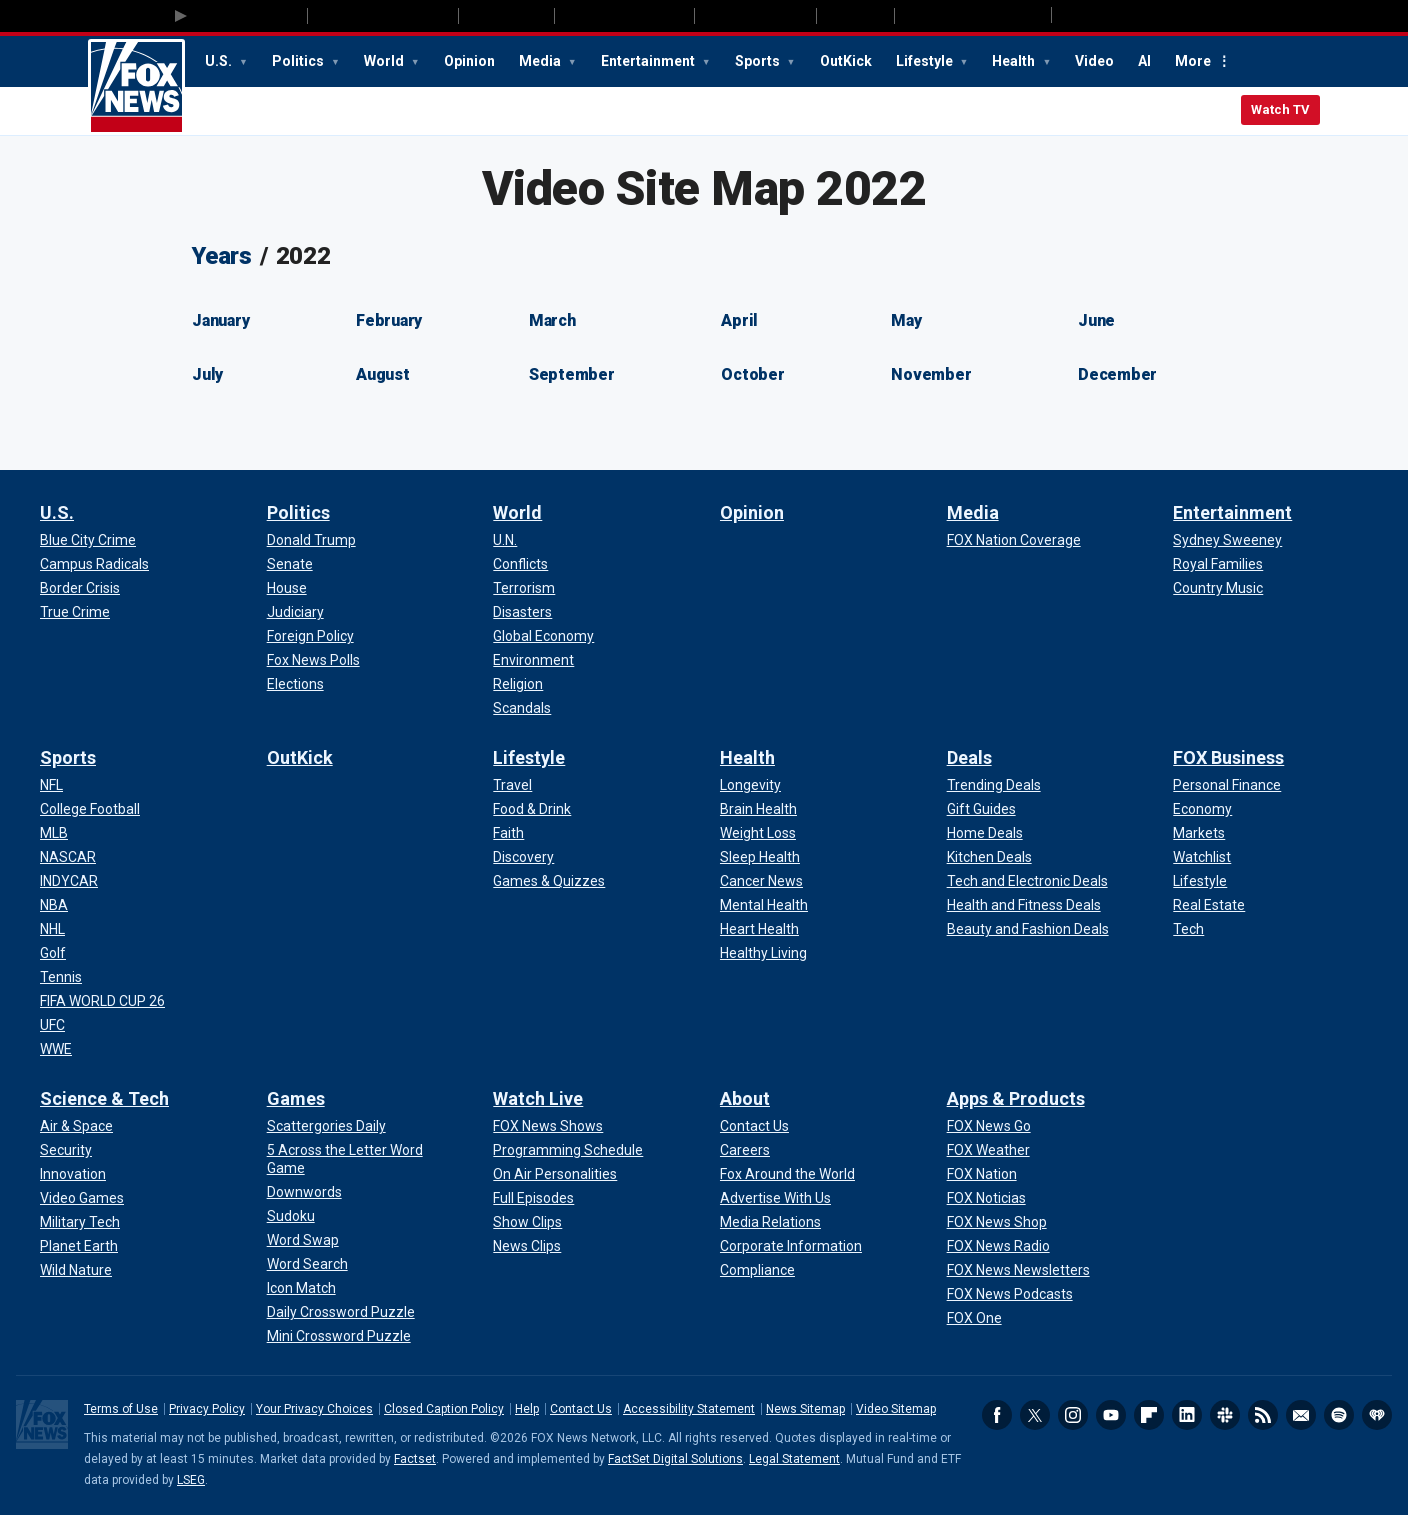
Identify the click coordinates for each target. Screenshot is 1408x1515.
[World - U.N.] (505, 540)
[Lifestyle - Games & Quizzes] (549, 881)
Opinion (469, 61)
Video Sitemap (896, 1409)
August (383, 374)
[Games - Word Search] (307, 1264)
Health (1015, 61)
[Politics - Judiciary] (295, 612)
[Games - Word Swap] (303, 1240)
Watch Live (538, 1098)
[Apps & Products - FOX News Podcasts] (1010, 1294)
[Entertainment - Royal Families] (1218, 564)
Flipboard (1149, 1415)
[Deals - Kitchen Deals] (989, 857)
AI (1144, 61)
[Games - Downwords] (304, 1192)
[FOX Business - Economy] (1202, 809)
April (739, 320)
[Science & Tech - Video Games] (82, 1198)
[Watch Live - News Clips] (527, 1246)
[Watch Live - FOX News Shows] (548, 1126)
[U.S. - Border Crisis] (80, 588)
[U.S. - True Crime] (75, 612)
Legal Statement (794, 1459)
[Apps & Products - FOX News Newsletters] (1018, 1270)
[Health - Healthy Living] (763, 953)
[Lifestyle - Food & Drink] (532, 809)
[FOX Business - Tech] (1188, 929)
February (389, 320)
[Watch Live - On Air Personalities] (555, 1174)
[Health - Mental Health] (764, 905)
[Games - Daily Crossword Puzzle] (341, 1312)
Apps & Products (1016, 1098)
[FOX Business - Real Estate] (1209, 905)
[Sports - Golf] (53, 953)
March (552, 320)
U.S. (220, 61)
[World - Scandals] (522, 708)
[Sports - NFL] (51, 785)
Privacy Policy (207, 1409)
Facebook (997, 1415)
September (572, 374)
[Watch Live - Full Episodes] (533, 1198)
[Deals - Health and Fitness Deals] (1024, 905)
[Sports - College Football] (90, 809)
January (220, 320)
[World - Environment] (533, 660)
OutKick (846, 61)
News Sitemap (805, 1409)
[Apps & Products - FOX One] (974, 1318)
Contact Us (581, 1409)
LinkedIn (1187, 1415)
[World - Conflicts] (520, 564)
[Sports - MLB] (54, 833)
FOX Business (1228, 757)
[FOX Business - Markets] (1199, 833)
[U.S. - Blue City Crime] (88, 540)
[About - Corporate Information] (791, 1246)
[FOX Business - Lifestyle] (1200, 881)
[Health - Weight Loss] (758, 833)
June (1096, 320)
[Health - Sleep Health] (760, 857)
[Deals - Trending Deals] (994, 785)
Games (296, 1098)
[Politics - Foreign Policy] (310, 636)
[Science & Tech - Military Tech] (80, 1222)
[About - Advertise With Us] (775, 1198)
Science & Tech (104, 1098)
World (385, 61)
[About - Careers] (745, 1150)
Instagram (1073, 1415)
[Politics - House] (287, 588)
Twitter (1035, 1415)
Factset (415, 1459)
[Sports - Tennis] (61, 977)
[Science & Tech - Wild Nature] (76, 1270)
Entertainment (649, 61)
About (745, 1098)
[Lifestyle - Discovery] (523, 857)
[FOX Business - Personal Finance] (1227, 785)
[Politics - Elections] (295, 684)
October (752, 374)
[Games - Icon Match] (301, 1288)
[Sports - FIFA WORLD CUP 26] (102, 1001)
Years (222, 256)
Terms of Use (121, 1409)
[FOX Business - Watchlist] (1202, 857)
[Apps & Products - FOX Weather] (988, 1150)
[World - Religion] (518, 684)
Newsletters (1301, 1415)
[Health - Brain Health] (758, 809)
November (931, 374)
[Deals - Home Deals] (985, 833)
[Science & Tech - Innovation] (73, 1174)
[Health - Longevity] (750, 785)
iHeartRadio (1377, 1415)
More (1193, 61)
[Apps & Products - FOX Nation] (982, 1174)
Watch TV (1280, 109)
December (1117, 374)
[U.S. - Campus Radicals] (94, 564)
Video (1094, 61)
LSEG (191, 1480)
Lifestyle (926, 61)
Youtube (1111, 1415)
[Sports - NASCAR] (68, 857)
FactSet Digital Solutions (675, 1459)
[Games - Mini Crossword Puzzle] (339, 1336)
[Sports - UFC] (52, 1025)
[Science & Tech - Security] (66, 1150)
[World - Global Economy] (543, 636)
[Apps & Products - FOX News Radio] (998, 1246)
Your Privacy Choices (314, 1409)
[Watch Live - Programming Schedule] (568, 1150)
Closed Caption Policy (444, 1409)
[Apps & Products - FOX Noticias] (986, 1198)
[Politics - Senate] (290, 564)
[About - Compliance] (757, 1270)
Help (527, 1409)
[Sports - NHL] (52, 929)
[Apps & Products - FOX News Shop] (997, 1222)
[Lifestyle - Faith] (508, 833)
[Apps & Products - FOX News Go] (989, 1126)
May (906, 320)
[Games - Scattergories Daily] (326, 1126)
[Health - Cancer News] (761, 881)
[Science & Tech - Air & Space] (76, 1126)
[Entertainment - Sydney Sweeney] (1227, 540)
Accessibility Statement (689, 1409)
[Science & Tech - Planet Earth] (79, 1246)
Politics (299, 61)
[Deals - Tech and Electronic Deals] (1027, 881)
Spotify (1339, 1415)
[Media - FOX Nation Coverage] (1014, 540)
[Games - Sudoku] (291, 1216)
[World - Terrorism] (524, 588)
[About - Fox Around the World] (787, 1174)
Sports (759, 61)
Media (541, 61)
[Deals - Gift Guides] (981, 809)
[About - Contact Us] (754, 1126)
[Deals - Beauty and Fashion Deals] (1028, 929)
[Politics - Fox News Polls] (313, 660)
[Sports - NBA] (54, 905)
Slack (1225, 1415)
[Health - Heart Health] (759, 929)
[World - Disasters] (522, 612)
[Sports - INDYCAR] (69, 881)
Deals (969, 757)
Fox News (136, 87)
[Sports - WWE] (56, 1049)
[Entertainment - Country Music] (1218, 588)
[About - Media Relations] (770, 1222)
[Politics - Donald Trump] (311, 540)
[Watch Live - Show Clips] (527, 1222)
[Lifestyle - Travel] (512, 785)
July (207, 374)
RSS (1263, 1415)
